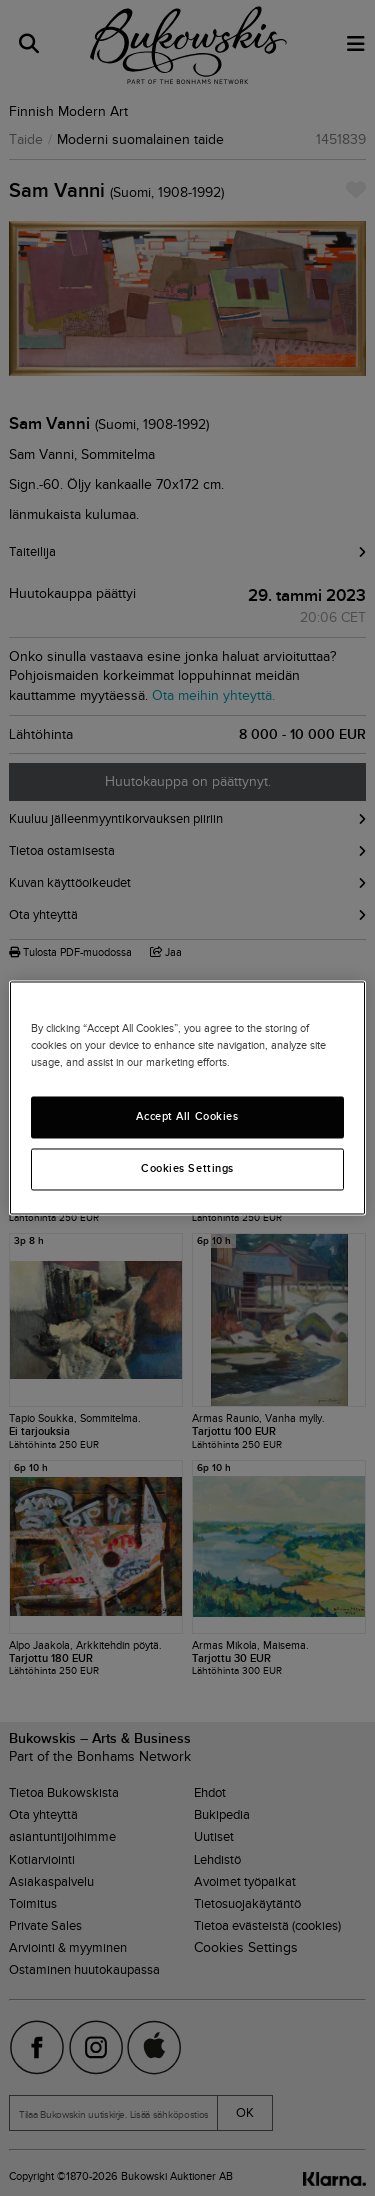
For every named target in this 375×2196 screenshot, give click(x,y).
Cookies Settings (187, 1169)
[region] (187, 1097)
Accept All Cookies (187, 1117)
